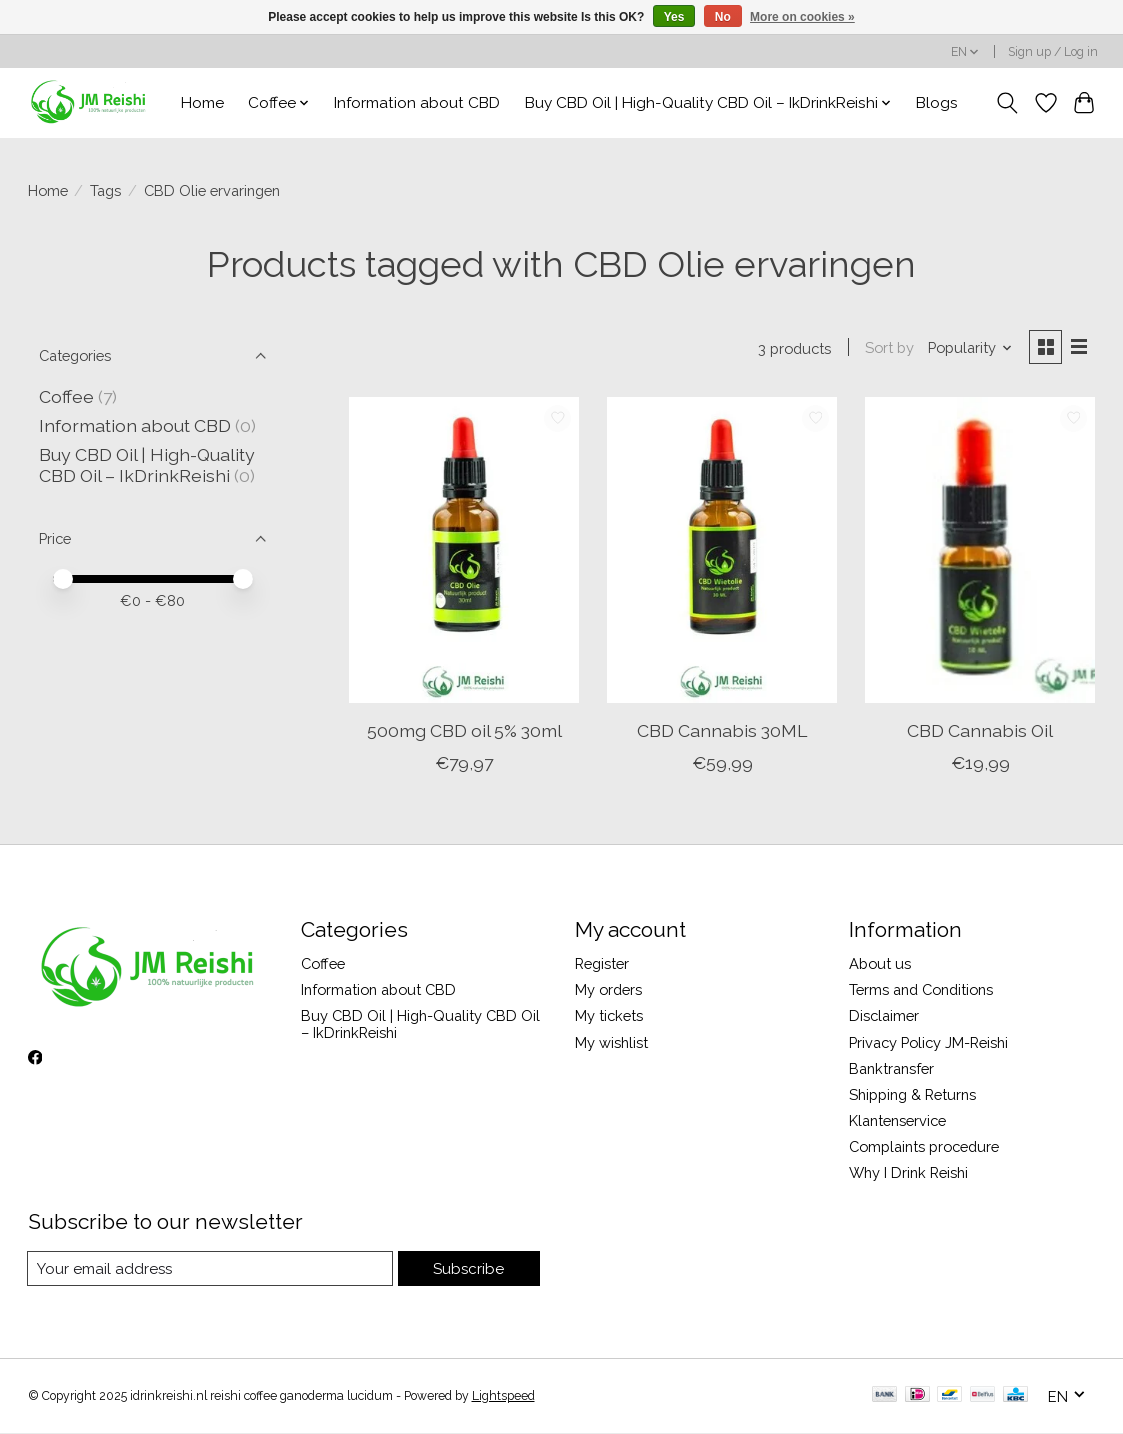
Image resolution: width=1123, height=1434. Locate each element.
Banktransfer (891, 1069)
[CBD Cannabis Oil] (980, 551)
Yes (674, 17)
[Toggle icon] (1006, 103)
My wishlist (611, 1043)
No (723, 17)
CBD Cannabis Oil (980, 731)
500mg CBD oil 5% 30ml (464, 731)
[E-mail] (211, 1270)
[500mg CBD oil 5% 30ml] (464, 551)
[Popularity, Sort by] (967, 348)
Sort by (887, 348)
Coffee (66, 396)
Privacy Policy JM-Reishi (928, 1043)
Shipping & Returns (912, 1095)
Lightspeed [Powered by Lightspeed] (503, 1397)
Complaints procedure (924, 1148)
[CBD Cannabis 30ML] (722, 551)
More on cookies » (802, 17)
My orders (608, 991)
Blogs (937, 103)
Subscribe (469, 1269)
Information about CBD (417, 103)
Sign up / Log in (1053, 52)
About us (880, 964)
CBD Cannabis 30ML (722, 731)
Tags (105, 190)
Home (202, 103)
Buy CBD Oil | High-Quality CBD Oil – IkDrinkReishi (147, 465)
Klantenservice (897, 1121)
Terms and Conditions (921, 991)
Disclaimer (884, 1017)
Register (602, 964)
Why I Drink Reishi (908, 1174)
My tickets (609, 1017)
